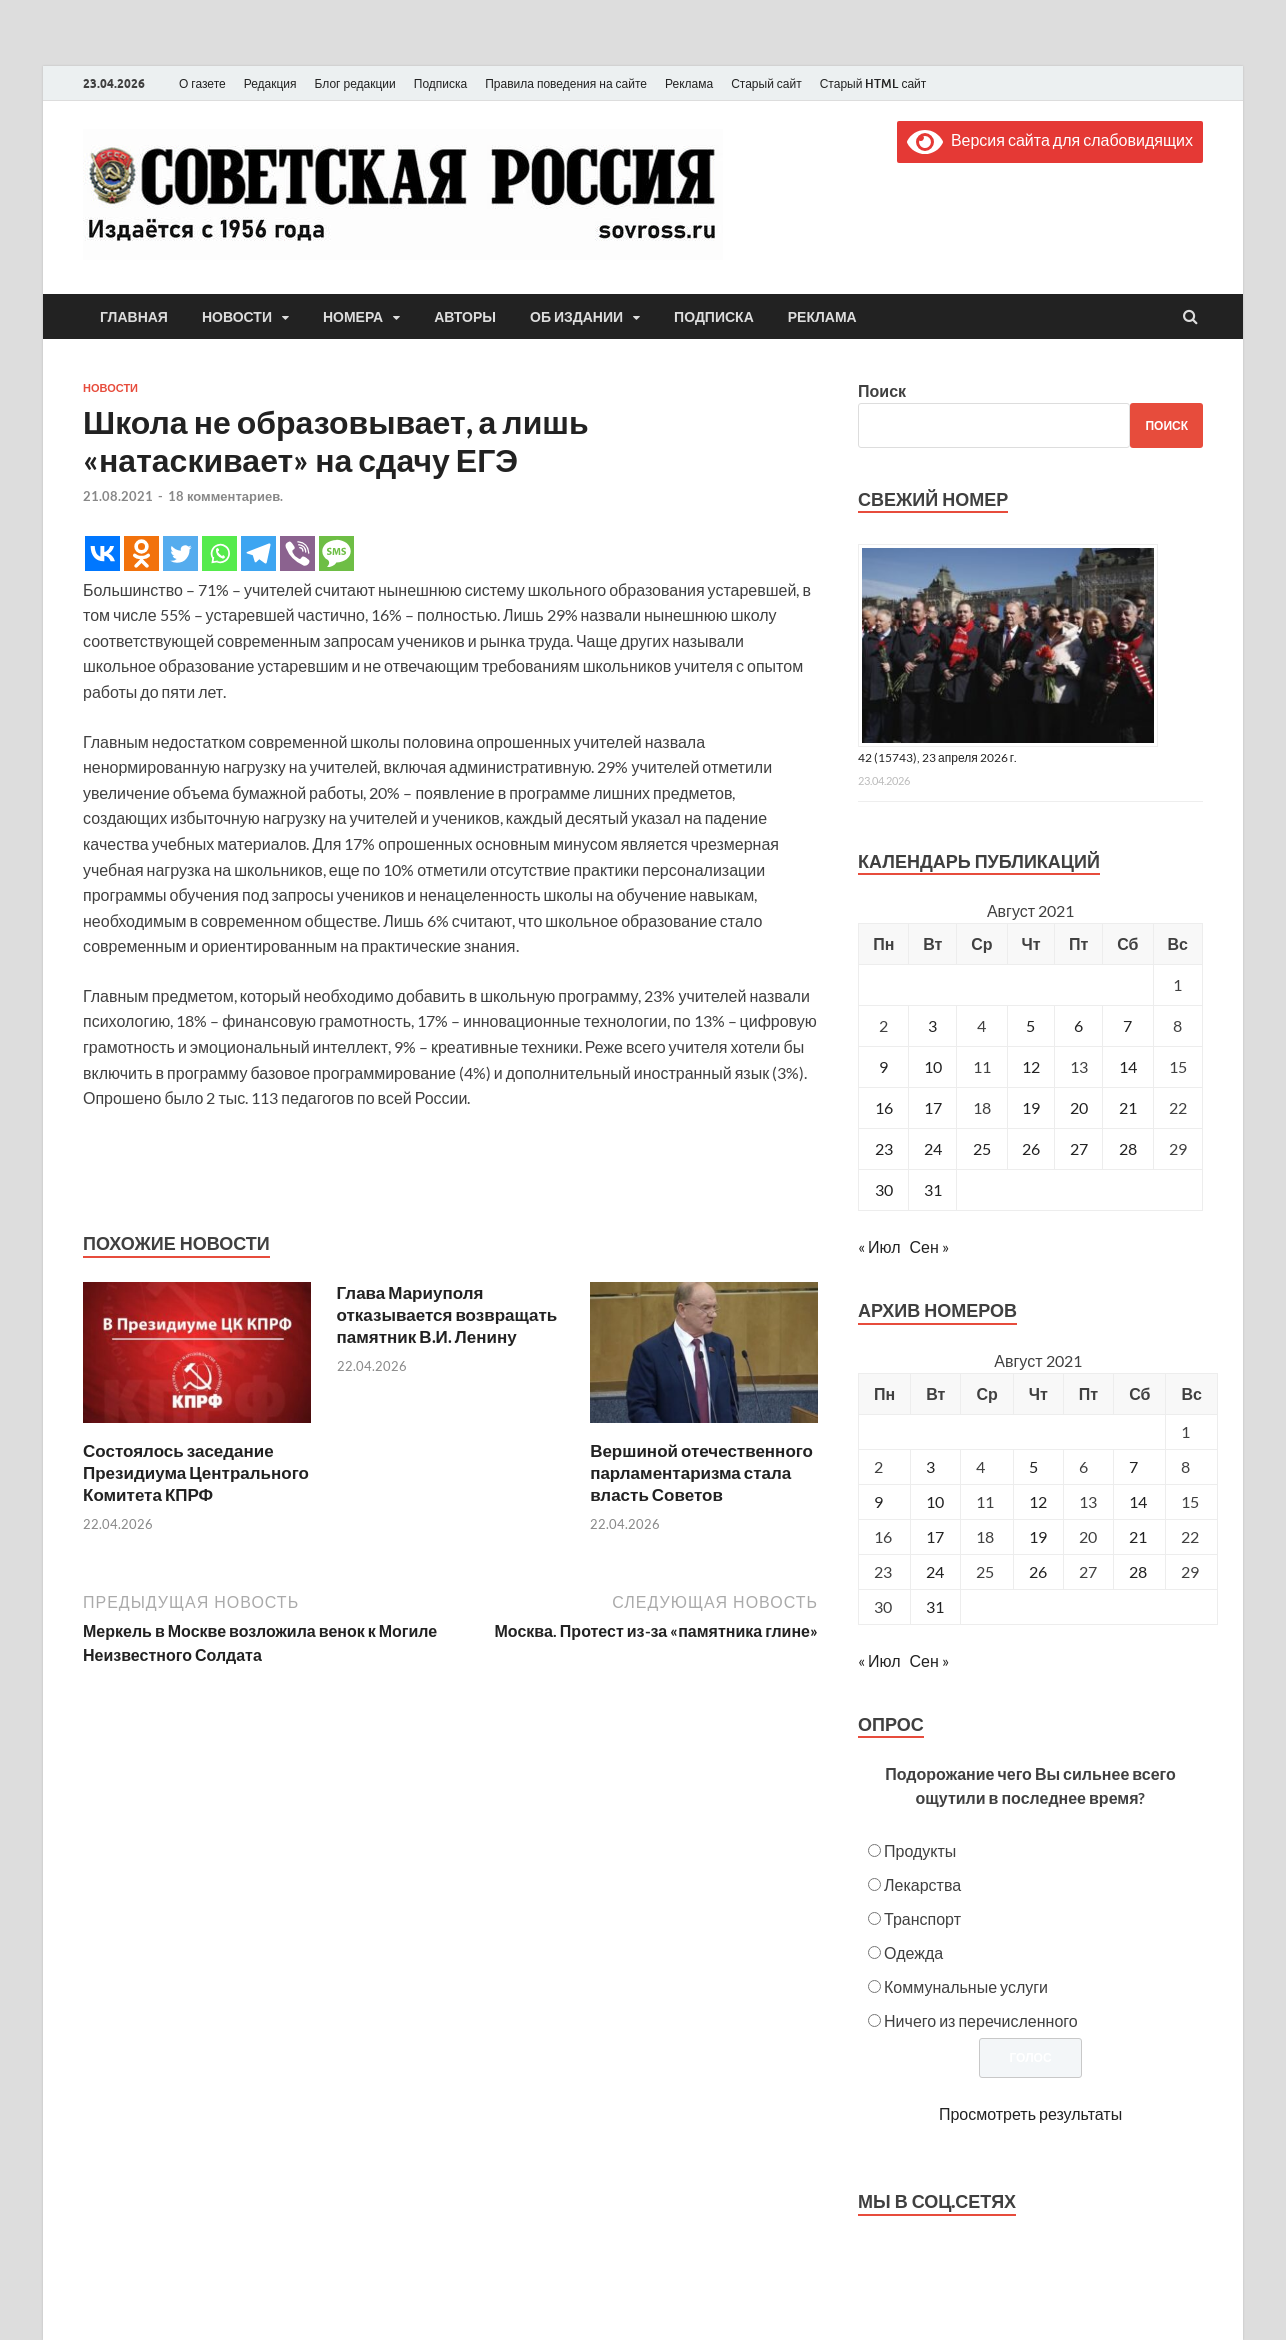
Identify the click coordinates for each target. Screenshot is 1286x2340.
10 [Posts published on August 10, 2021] (935, 1501)
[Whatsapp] (219, 553)
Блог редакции (355, 83)
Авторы (465, 317)
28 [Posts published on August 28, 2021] (1138, 1571)
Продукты (920, 1850)
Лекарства (922, 1884)
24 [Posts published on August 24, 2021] (935, 1571)
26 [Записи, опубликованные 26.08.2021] (1031, 1148)
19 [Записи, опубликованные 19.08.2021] (1031, 1107)
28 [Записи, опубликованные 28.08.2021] (1128, 1148)
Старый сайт (766, 83)
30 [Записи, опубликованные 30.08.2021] (884, 1189)
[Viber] (297, 553)
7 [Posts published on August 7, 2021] (1133, 1466)
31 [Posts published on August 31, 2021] (935, 1606)
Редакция (270, 83)
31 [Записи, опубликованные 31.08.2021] (933, 1189)
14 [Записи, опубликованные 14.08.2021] (1128, 1066)
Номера (353, 317)
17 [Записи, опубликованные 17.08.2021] (933, 1107)
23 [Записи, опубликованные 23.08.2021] (884, 1148)
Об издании (576, 317)
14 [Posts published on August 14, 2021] (1138, 1501)
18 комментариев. (225, 496)
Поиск (882, 390)
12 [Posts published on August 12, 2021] (1038, 1501)
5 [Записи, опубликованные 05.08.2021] (1030, 1025)
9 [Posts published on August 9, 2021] (878, 1501)
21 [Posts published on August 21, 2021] (1138, 1536)
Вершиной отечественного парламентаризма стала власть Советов (701, 1472)
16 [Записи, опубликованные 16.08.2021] (884, 1107)
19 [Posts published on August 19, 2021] (1038, 1536)
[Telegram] (258, 553)
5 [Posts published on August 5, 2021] (1033, 1466)
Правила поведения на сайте (566, 83)
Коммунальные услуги (966, 1986)
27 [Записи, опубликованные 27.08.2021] (1079, 1148)
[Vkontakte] (102, 553)
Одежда (913, 1952)
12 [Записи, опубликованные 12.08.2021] (1031, 1066)
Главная (134, 317)
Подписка (440, 83)
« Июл (879, 1246)
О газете (202, 83)
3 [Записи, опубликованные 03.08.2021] (932, 1025)
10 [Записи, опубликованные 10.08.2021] (933, 1066)
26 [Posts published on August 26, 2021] (1038, 1571)
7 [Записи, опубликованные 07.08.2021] (1127, 1025)
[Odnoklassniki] (141, 553)
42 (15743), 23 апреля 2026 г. (937, 757)
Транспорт (922, 1918)
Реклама (689, 83)
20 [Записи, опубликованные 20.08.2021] (1079, 1107)
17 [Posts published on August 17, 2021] (935, 1536)
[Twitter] (180, 553)
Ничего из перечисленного (981, 2020)
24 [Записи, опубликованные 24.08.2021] (933, 1148)
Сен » (929, 1246)
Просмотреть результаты (1030, 2113)
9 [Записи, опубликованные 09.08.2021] (883, 1066)
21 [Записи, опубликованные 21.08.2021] (1128, 1107)
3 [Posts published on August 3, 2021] (930, 1466)
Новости (237, 317)
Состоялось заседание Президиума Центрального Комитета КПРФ (196, 1472)
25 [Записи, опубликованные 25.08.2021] (982, 1148)
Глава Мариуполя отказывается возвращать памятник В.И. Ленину (447, 1314)
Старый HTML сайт (873, 83)
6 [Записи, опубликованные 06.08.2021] (1078, 1025)
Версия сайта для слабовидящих (1050, 139)
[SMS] (336, 553)
